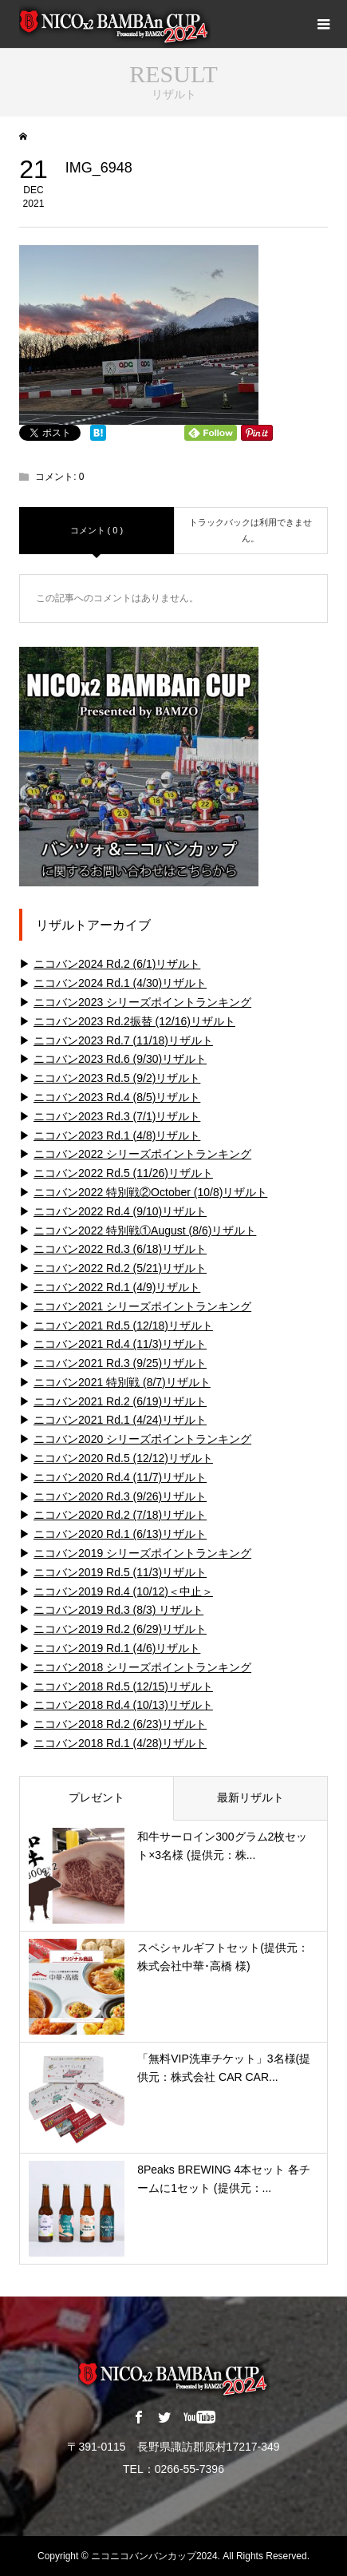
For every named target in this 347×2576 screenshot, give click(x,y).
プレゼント (96, 1797)
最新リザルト (250, 1797)
